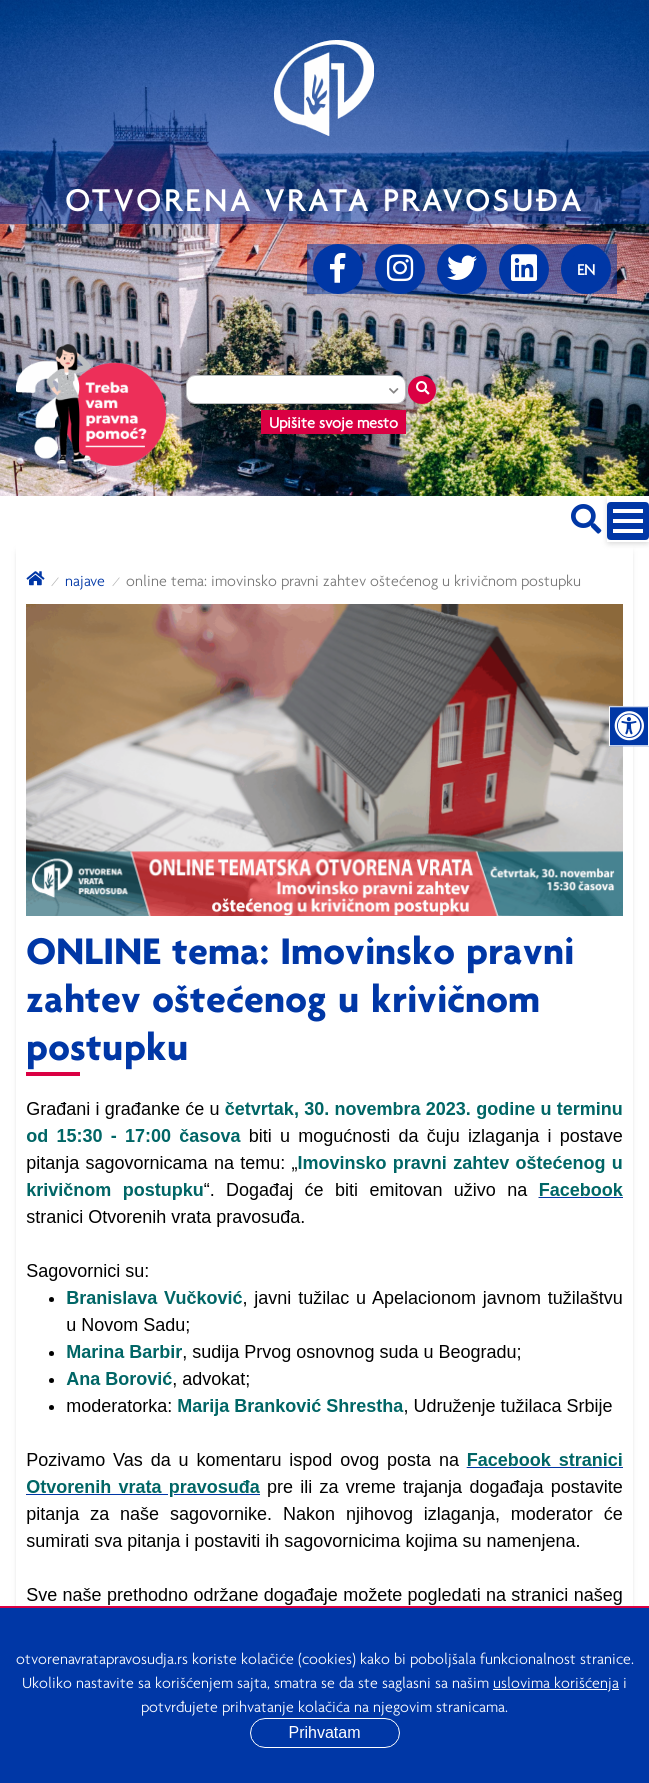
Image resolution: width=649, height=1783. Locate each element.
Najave (85, 580)
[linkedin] (524, 269)
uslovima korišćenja (556, 1682)
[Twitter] (462, 269)
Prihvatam (324, 1732)
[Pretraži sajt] (586, 515)
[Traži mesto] (422, 390)
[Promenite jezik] (586, 269)
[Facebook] (338, 269)
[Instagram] (400, 269)
